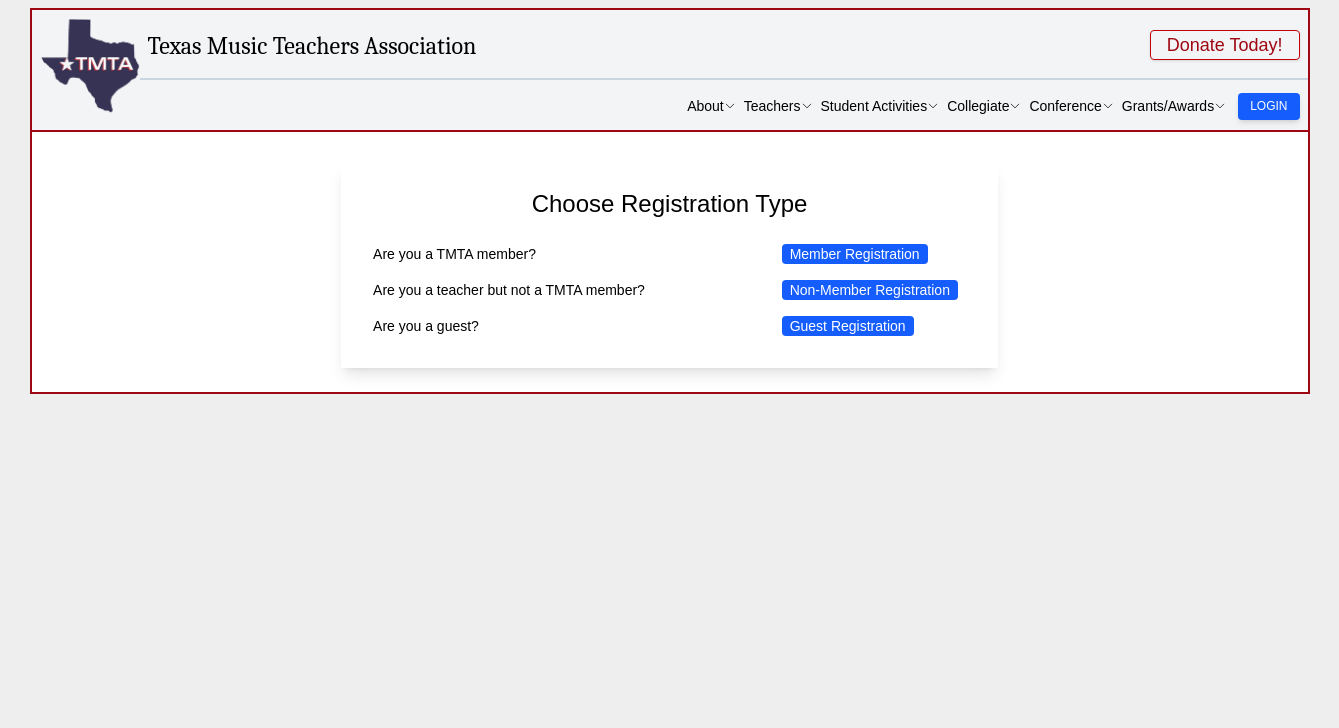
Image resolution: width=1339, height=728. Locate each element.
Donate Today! (1225, 45)
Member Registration (855, 254)
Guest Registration (848, 326)
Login (1268, 106)
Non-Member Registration (870, 290)
